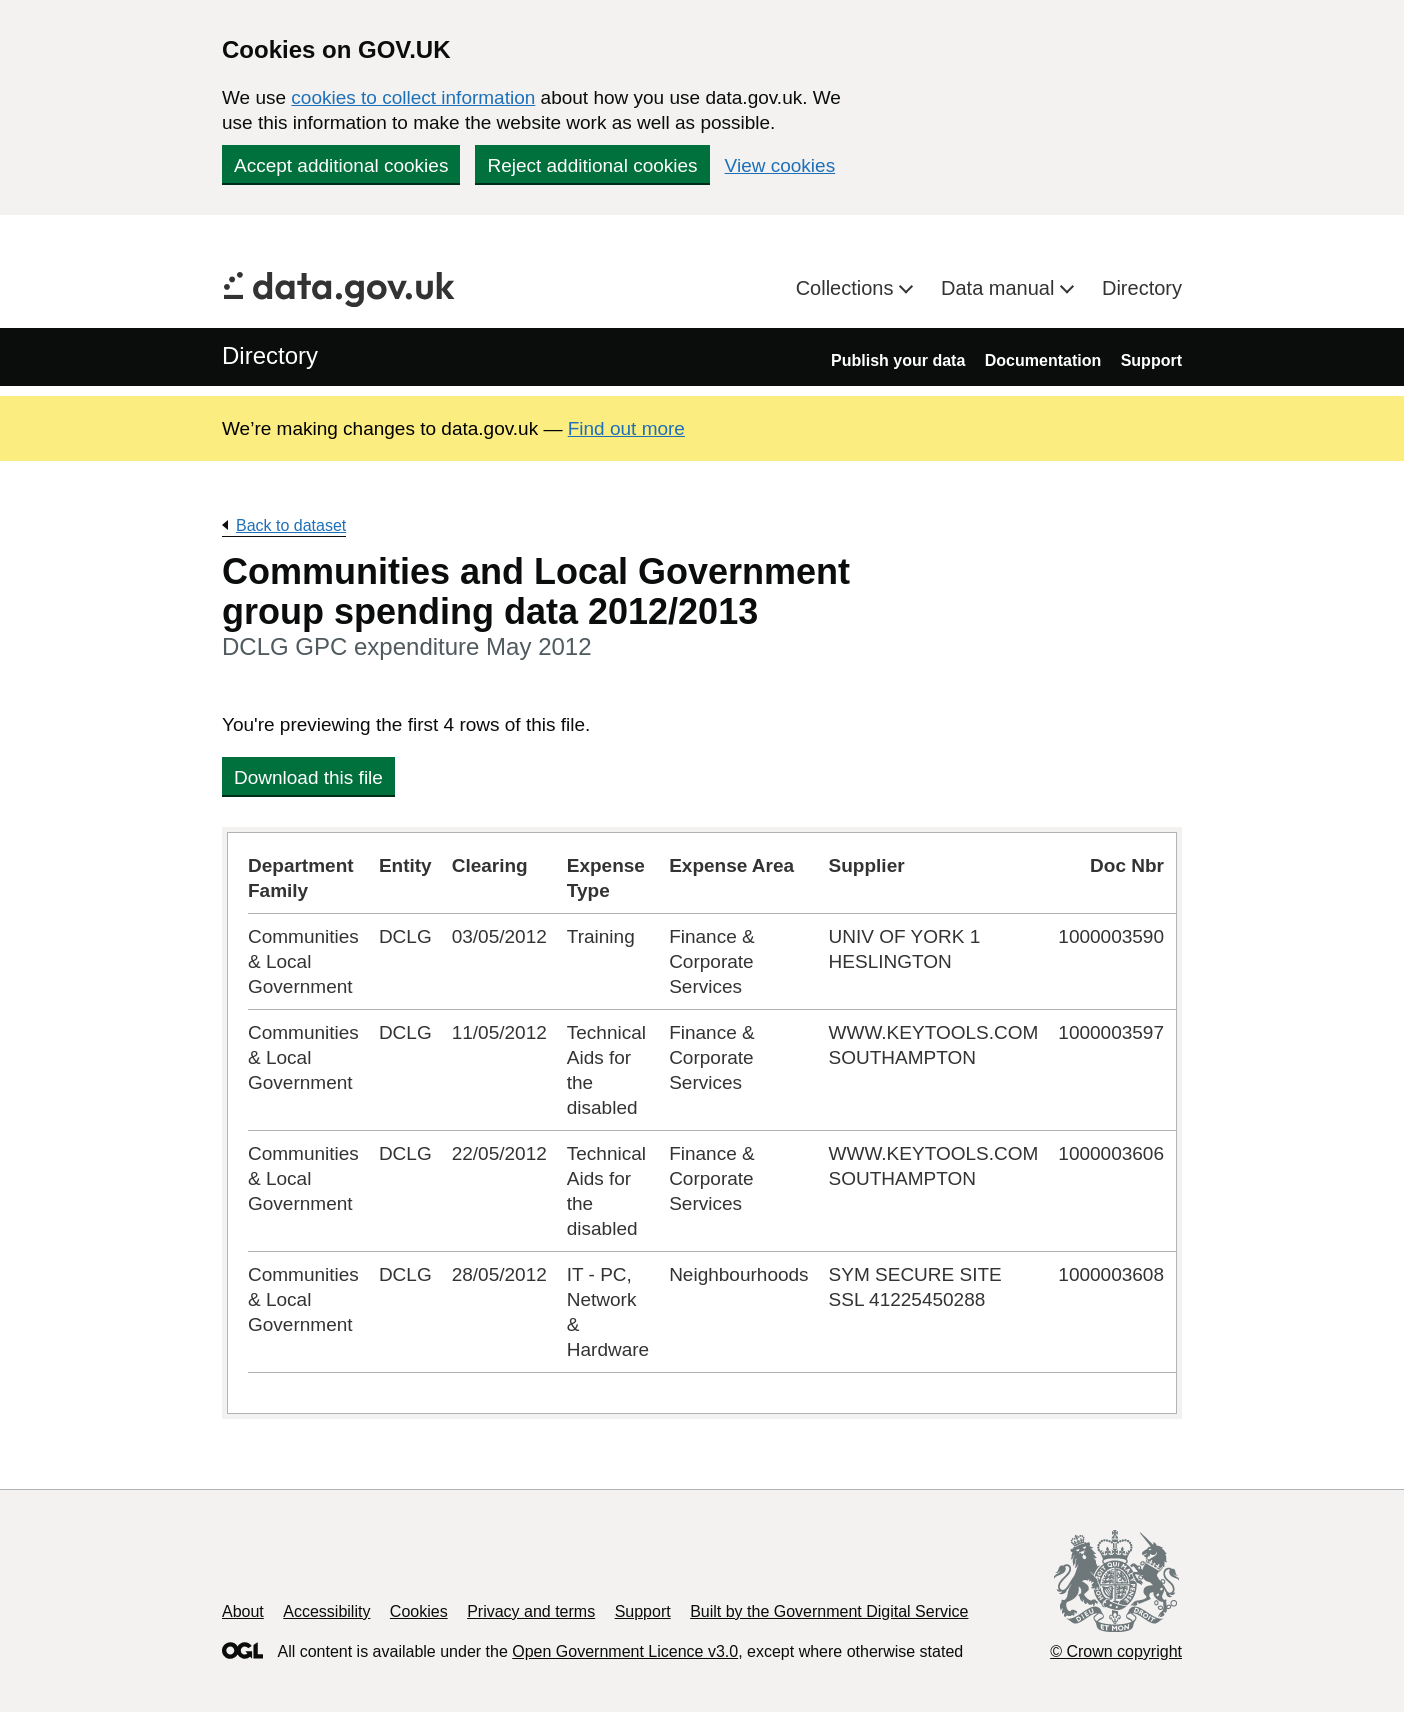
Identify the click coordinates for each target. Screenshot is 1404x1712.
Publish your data (898, 360)
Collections (847, 288)
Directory (1142, 288)
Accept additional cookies (341, 165)
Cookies (419, 1611)
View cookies (780, 165)
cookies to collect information (413, 97)
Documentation (1043, 360)
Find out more (626, 428)
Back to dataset (291, 525)
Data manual (1000, 288)
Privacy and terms (531, 1611)
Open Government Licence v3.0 (625, 1651)
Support (1151, 360)
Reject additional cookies (592, 165)
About (243, 1611)
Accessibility (326, 1611)
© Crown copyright (1116, 1651)
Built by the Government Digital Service (829, 1611)
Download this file (308, 777)
